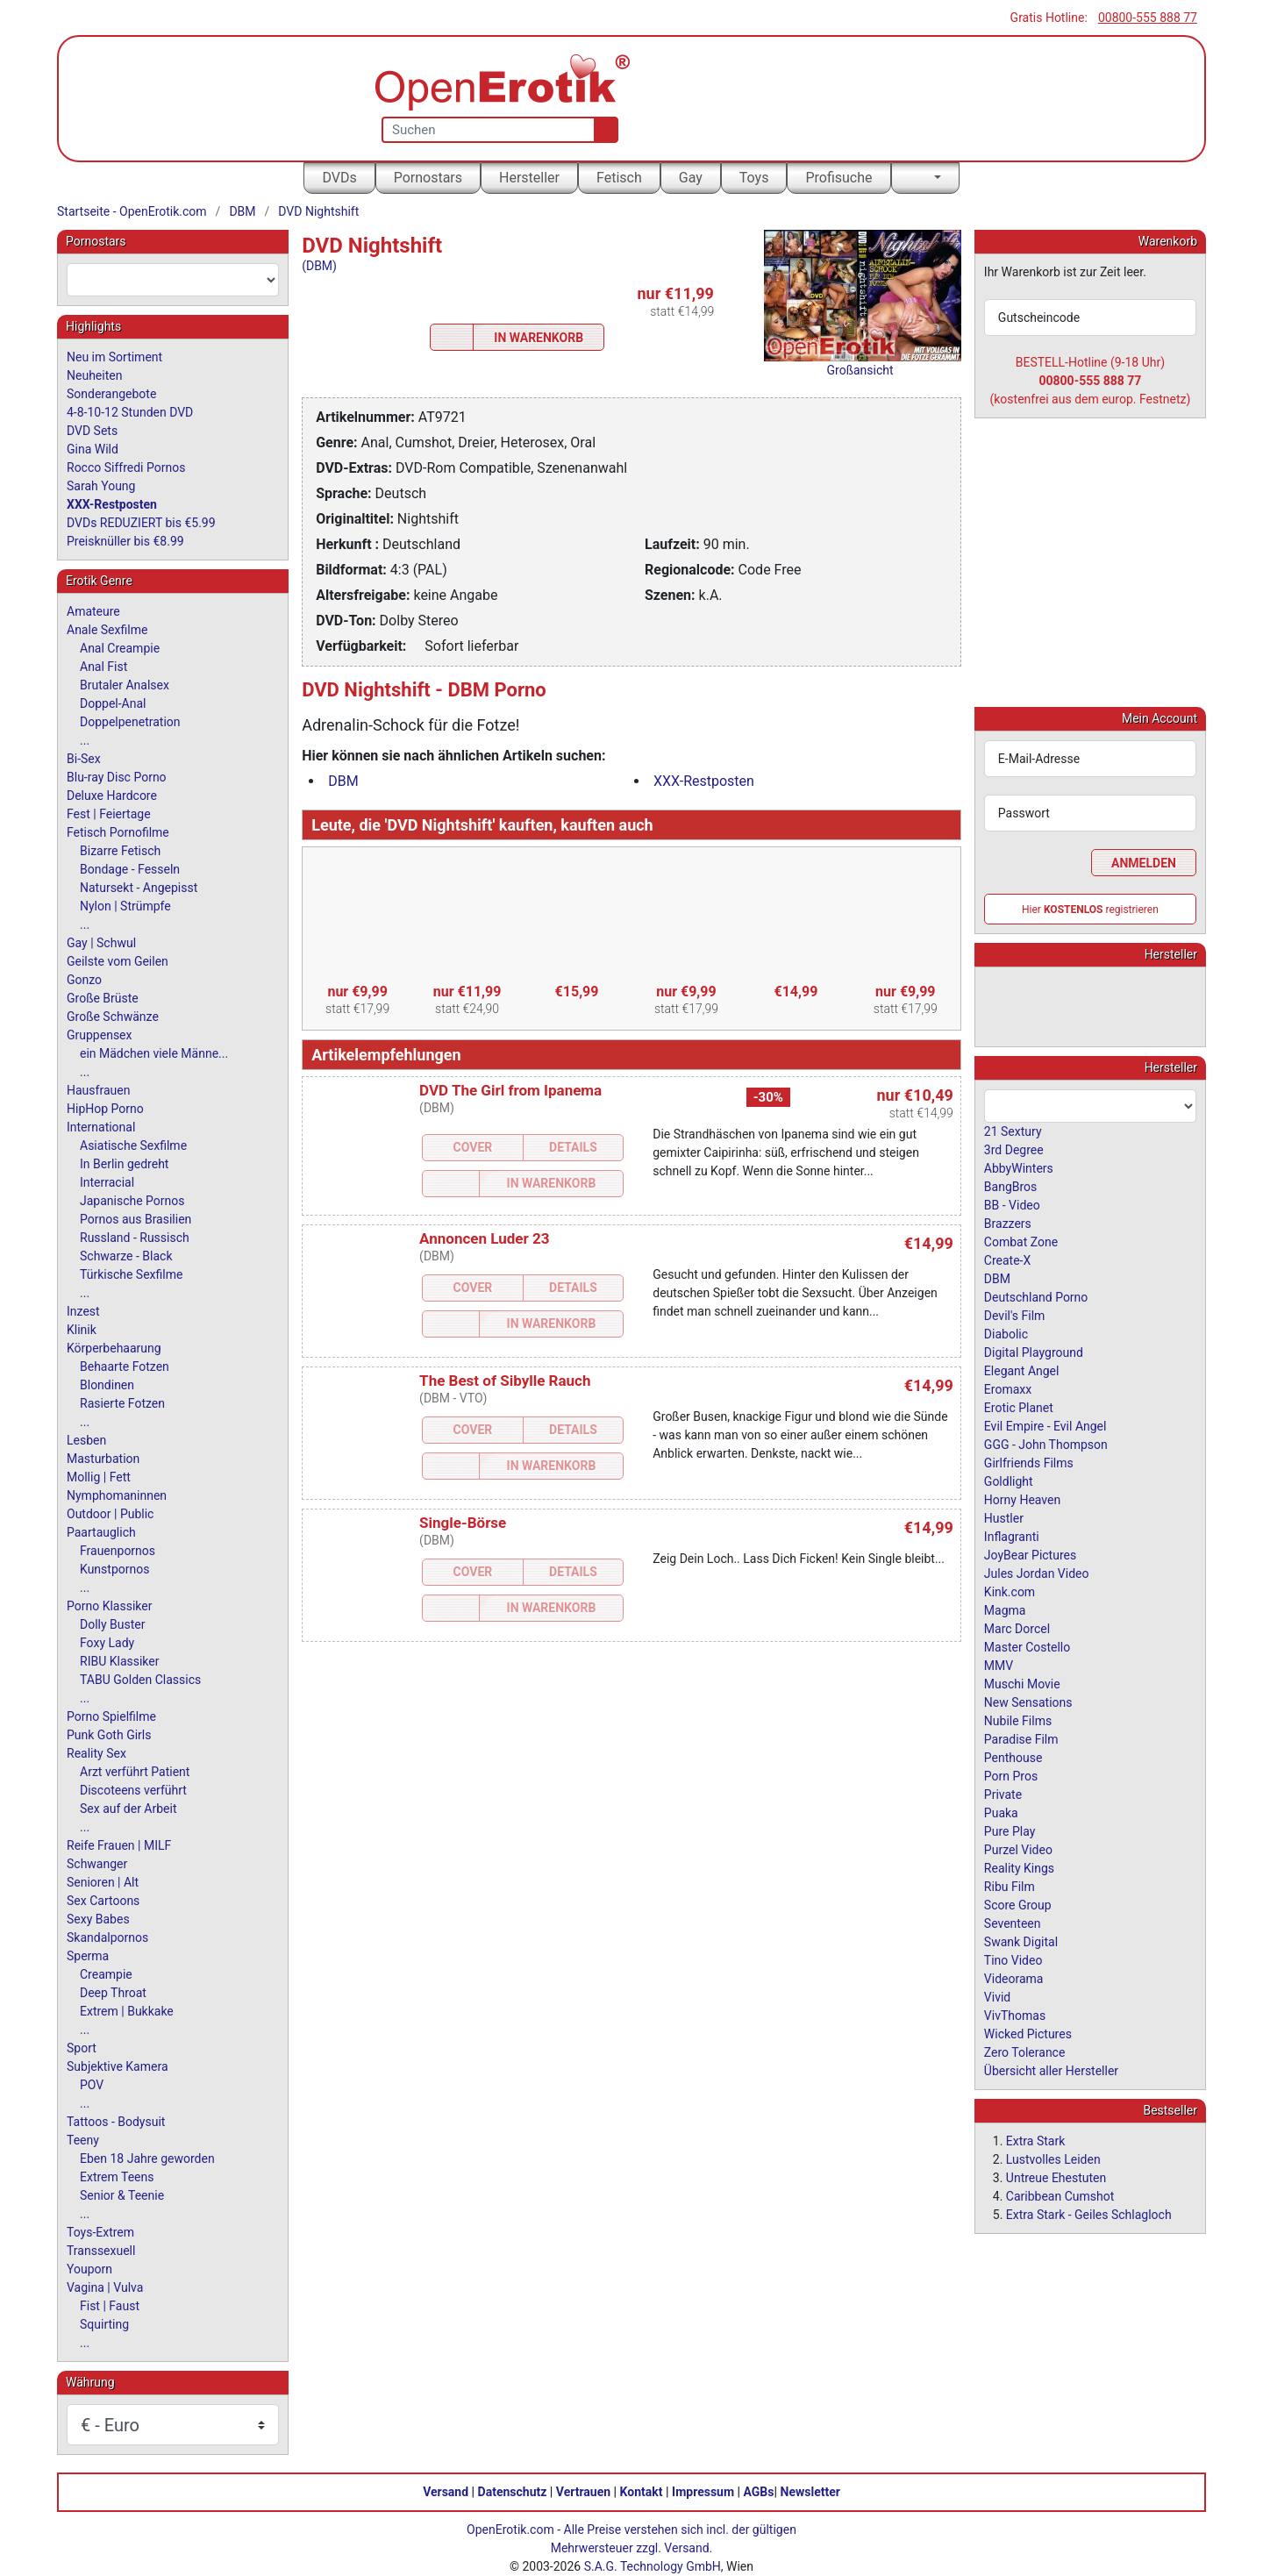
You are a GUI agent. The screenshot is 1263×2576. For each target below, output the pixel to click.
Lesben (86, 1440)
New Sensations (1028, 1702)
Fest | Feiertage (109, 814)
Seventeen (1012, 1923)
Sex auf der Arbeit (128, 1809)
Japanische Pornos (132, 1201)
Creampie (106, 1974)
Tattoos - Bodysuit (116, 2122)
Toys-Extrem (100, 2232)
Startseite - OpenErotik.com (132, 211)
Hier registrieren (1090, 909)
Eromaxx (1007, 1388)
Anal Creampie (120, 648)
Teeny (83, 2140)
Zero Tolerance (1025, 2051)
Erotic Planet (1018, 1407)
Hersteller (529, 177)
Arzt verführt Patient (134, 1772)
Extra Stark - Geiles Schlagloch (1089, 2214)
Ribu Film (1009, 1886)
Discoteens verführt (133, 1790)
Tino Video (1013, 1959)
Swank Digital (1021, 1941)
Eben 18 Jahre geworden (147, 2158)
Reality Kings (1019, 1867)
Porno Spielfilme (111, 1716)
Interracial (107, 1182)
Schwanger (97, 1864)
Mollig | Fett (99, 1477)
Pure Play (1009, 1830)
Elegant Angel (1022, 1370)
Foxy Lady (107, 1643)
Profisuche (838, 177)
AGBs (759, 2492)
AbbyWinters (1018, 1167)
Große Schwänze (113, 1017)
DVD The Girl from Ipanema (510, 1090)
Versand (445, 2492)
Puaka (1001, 1812)
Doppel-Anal (113, 703)
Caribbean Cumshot (1060, 2195)
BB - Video (1012, 1204)
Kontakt (641, 2492)
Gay (691, 177)
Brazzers (1007, 1223)
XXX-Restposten (703, 781)
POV (91, 2085)
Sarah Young (101, 486)
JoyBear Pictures (1030, 1554)
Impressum (703, 2492)
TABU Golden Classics (140, 1680)
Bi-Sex (84, 759)
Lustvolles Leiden (1053, 2158)
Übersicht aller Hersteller (1051, 2070)
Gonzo (84, 980)
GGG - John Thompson (1046, 1444)
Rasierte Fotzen (122, 1403)
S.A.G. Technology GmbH (652, 2566)
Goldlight (1008, 1481)
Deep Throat (113, 1993)
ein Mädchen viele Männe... (154, 1053)
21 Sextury (1013, 1131)
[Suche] (602, 130)
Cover (473, 1147)
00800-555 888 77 (1147, 18)
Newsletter (810, 2492)
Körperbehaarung (114, 1348)
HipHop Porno (105, 1109)
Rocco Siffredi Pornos (126, 467)
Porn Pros (1011, 1775)
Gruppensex (99, 1035)
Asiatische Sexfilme (133, 1145)
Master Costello (1027, 1646)
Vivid (997, 1996)
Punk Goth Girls (109, 1735)
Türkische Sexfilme (131, 1274)
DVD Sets (92, 431)
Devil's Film (1014, 1315)
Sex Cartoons (103, 1901)
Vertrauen (583, 2492)
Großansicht (860, 370)
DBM (242, 211)
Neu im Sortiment (114, 357)
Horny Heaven (1022, 1499)
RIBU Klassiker (120, 1661)
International (101, 1127)
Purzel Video (1018, 1849)
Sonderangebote (111, 394)
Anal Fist (103, 667)
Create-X (1007, 1259)
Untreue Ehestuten (1056, 2177)
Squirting (104, 2324)
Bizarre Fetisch (120, 851)
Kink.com (1009, 1591)
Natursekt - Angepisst (138, 888)
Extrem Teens (116, 2177)
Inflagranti (1011, 1536)
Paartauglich (101, 1532)
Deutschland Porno (1036, 1296)
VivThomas (1014, 2015)
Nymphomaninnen (117, 1495)
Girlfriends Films (1029, 1462)
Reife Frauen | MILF (119, 1845)
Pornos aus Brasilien (135, 1219)
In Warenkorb (538, 338)
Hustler (1004, 1517)
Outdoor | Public (110, 1514)
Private (1003, 1794)
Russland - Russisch (134, 1238)
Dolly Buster (113, 1624)
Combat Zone (1021, 1241)
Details (573, 1147)
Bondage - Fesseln (130, 869)
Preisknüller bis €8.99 (125, 541)
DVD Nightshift (318, 211)
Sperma (88, 1956)
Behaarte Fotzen (124, 1366)
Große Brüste (103, 998)
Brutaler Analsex (124, 685)
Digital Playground (1033, 1352)
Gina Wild (92, 449)
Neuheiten (94, 375)
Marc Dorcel (1017, 1628)
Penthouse (1013, 1757)
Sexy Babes (98, 1919)
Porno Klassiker (109, 1606)
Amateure (93, 611)
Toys (754, 177)
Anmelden (1143, 862)
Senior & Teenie (122, 2195)
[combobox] (173, 279)
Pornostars (428, 177)
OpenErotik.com (510, 2529)
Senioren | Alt (103, 1882)
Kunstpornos (114, 1569)
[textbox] (173, 280)
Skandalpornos (107, 1937)
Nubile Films (1018, 1720)
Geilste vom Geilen (117, 961)
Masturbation (103, 1459)
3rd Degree (1014, 1149)
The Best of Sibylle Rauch (504, 1380)
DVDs (339, 177)
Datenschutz (512, 2492)
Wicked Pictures (1028, 2033)
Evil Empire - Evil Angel (1045, 1425)
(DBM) (319, 266)
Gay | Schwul (101, 943)
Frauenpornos (117, 1551)
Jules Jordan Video (1036, 1573)
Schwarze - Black (126, 1256)
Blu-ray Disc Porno (117, 777)
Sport (81, 2048)
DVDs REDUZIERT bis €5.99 (141, 523)
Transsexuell (101, 2251)
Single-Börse (462, 1522)
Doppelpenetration (130, 722)
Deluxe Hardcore (112, 795)
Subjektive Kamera (117, 2066)
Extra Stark (1035, 2140)
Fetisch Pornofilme (118, 832)
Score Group (1018, 1904)
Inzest (83, 1311)
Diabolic (1006, 1333)
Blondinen (107, 1385)
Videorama (1014, 1978)
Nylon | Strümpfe (125, 906)
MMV (998, 1665)
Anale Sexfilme (107, 630)
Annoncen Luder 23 (484, 1238)
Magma (1005, 1609)
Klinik (81, 1330)
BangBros (1010, 1186)
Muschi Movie (1022, 1683)
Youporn (89, 2269)
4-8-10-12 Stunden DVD (130, 412)
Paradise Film (1021, 1738)
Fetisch (619, 177)
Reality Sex (96, 1753)
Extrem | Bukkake (127, 2011)
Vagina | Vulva (105, 2287)
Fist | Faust (109, 2306)
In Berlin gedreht (124, 1164)
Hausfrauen (98, 1090)
